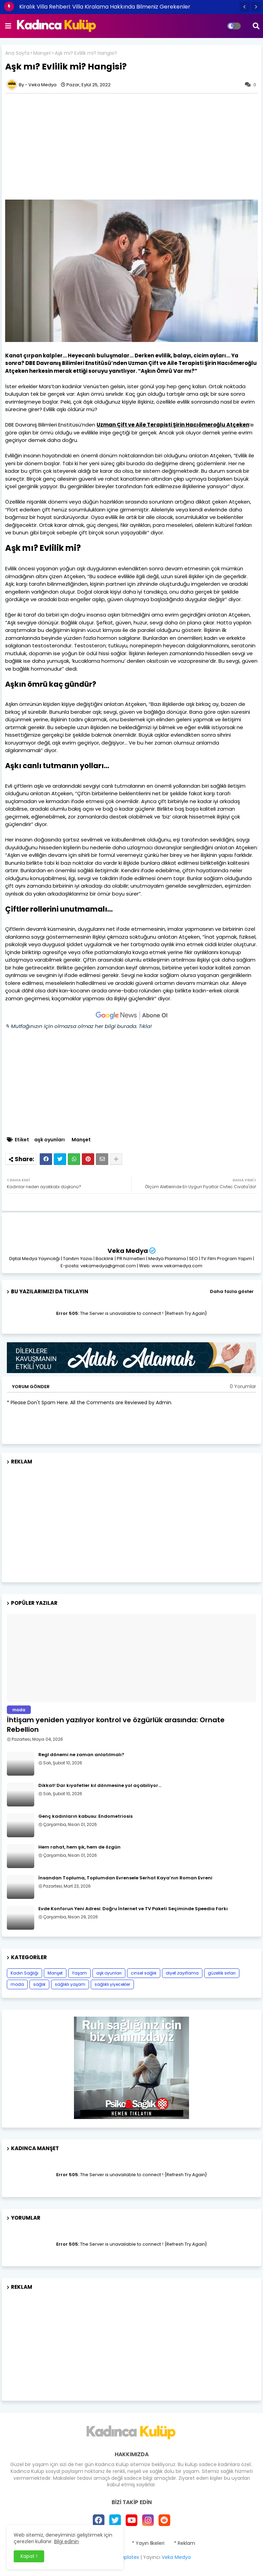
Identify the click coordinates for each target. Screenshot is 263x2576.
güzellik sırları (222, 1973)
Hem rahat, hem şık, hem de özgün (79, 1847)
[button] (244, 7)
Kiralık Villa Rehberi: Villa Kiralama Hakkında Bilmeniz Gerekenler (104, 7)
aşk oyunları (49, 1140)
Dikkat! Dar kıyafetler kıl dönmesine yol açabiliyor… (99, 1785)
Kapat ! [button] (29, 2556)
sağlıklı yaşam (70, 1984)
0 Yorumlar (243, 1386)
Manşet (42, 53)
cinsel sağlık (143, 1973)
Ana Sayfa (17, 53)
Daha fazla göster (232, 1291)
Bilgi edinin (66, 2541)
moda (17, 1984)
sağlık (39, 1984)
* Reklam (184, 2543)
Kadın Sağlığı (24, 1973)
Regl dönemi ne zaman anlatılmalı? (81, 1755)
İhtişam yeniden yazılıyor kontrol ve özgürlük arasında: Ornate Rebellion (116, 1724)
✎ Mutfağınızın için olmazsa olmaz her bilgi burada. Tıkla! (78, 1026)
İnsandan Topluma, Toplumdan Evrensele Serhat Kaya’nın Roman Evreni (125, 1878)
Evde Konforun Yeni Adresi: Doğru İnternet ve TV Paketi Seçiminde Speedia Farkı (133, 1909)
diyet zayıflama (182, 1973)
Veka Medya (128, 1250)
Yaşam (79, 1973)
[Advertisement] (131, 1521)
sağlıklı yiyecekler (112, 1984)
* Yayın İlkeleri (148, 2543)
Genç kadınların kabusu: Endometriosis (85, 1816)
